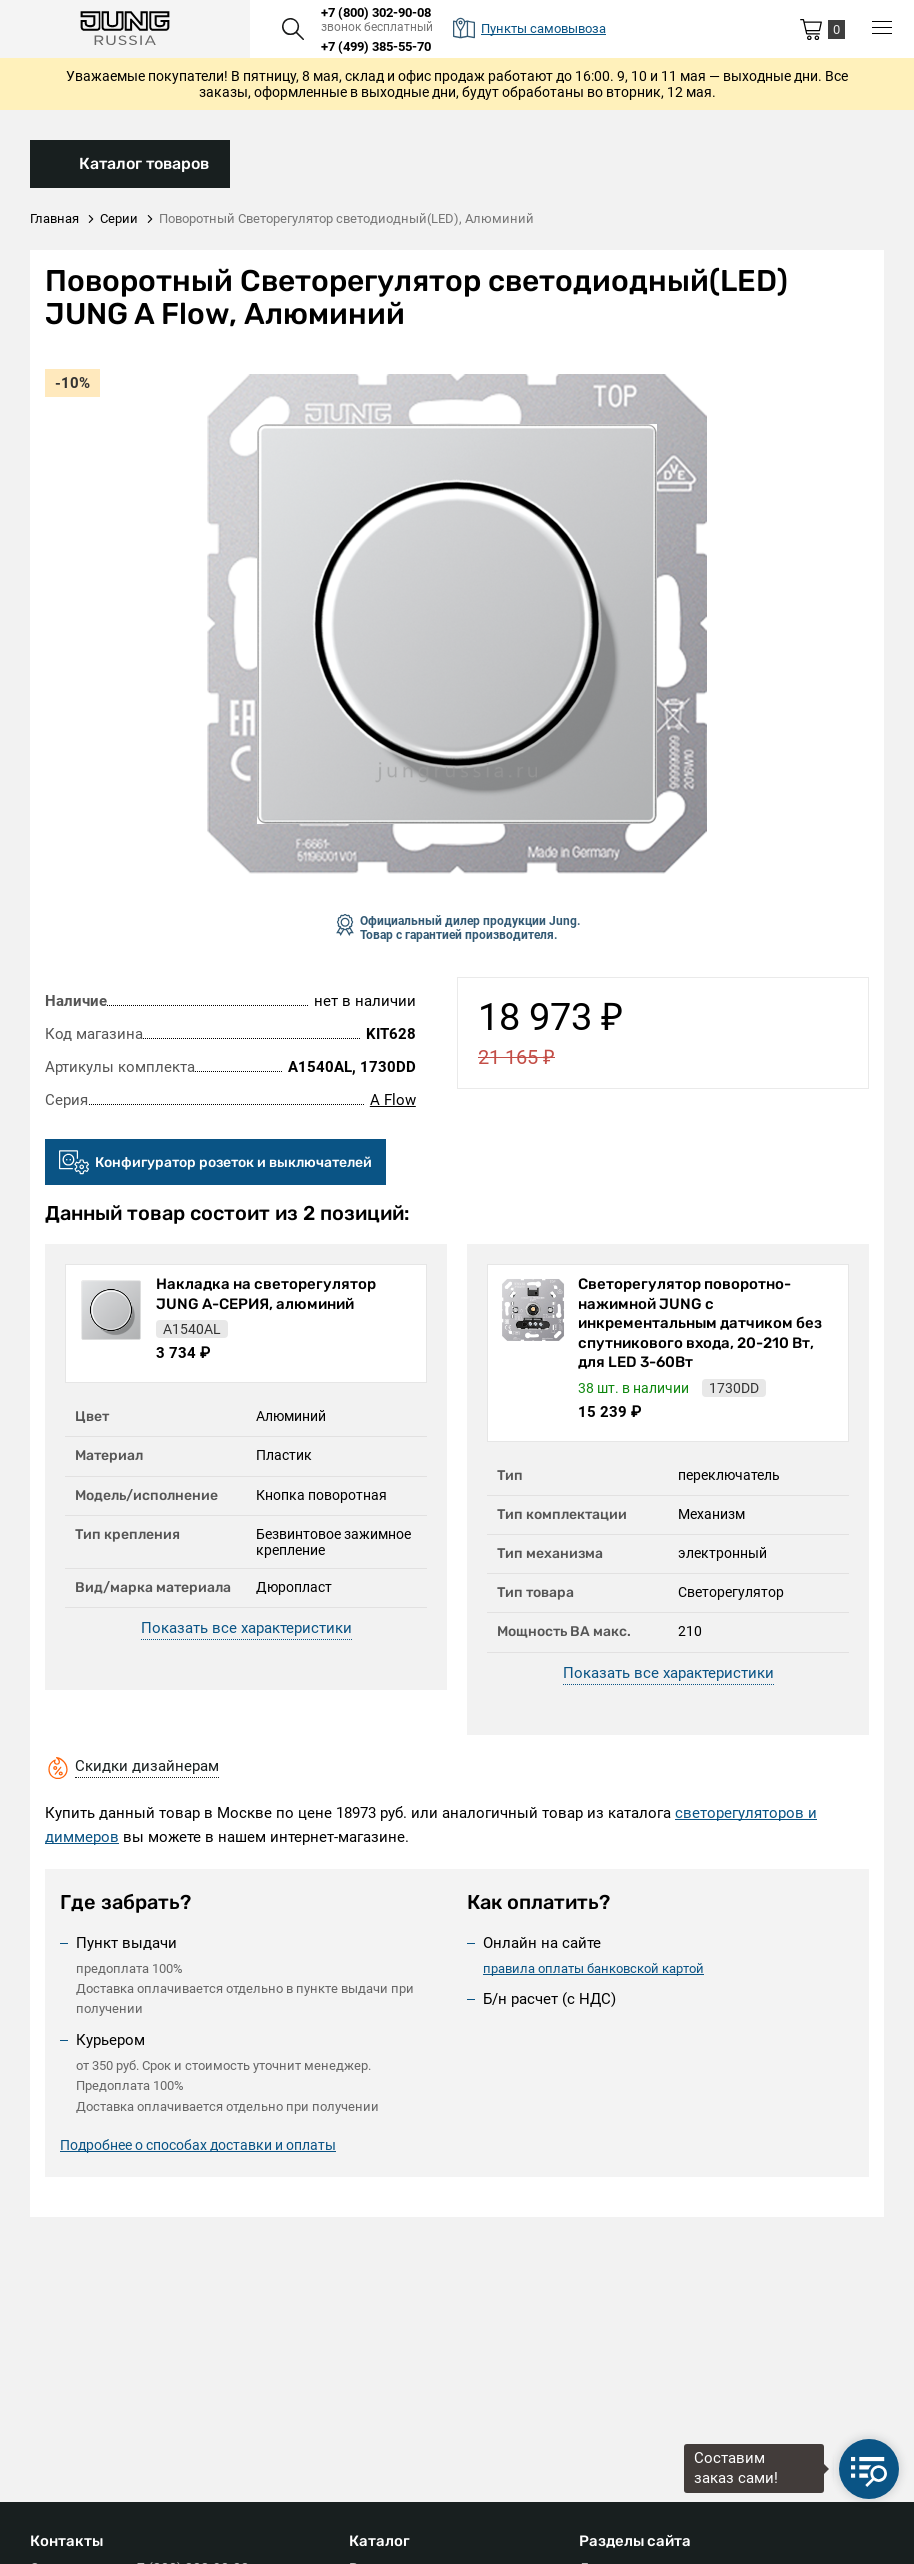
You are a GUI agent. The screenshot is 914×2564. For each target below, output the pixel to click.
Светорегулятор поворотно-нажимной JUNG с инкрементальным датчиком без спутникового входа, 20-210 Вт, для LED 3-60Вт (700, 1323)
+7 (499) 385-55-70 (376, 46)
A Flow (393, 1100)
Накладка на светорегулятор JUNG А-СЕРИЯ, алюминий (266, 1294)
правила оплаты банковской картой (593, 1968)
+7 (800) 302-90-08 (376, 12)
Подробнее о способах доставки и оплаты (198, 2145)
